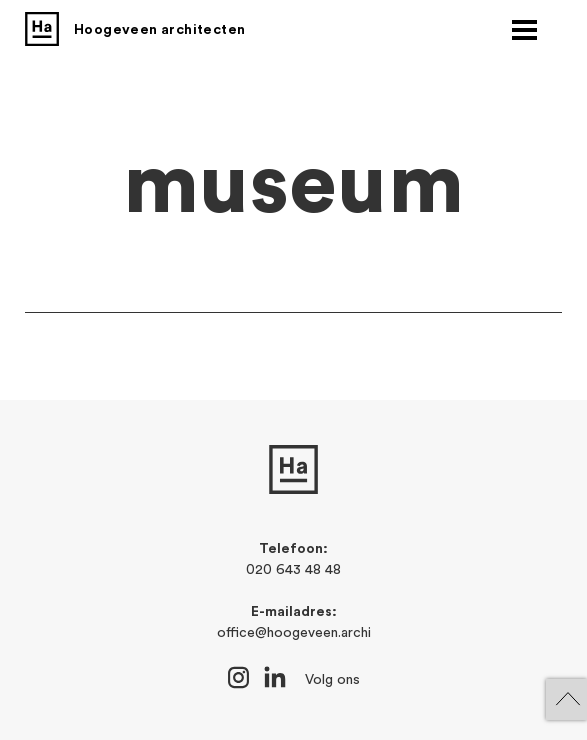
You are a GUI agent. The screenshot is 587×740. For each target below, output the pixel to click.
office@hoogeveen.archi (294, 633)
